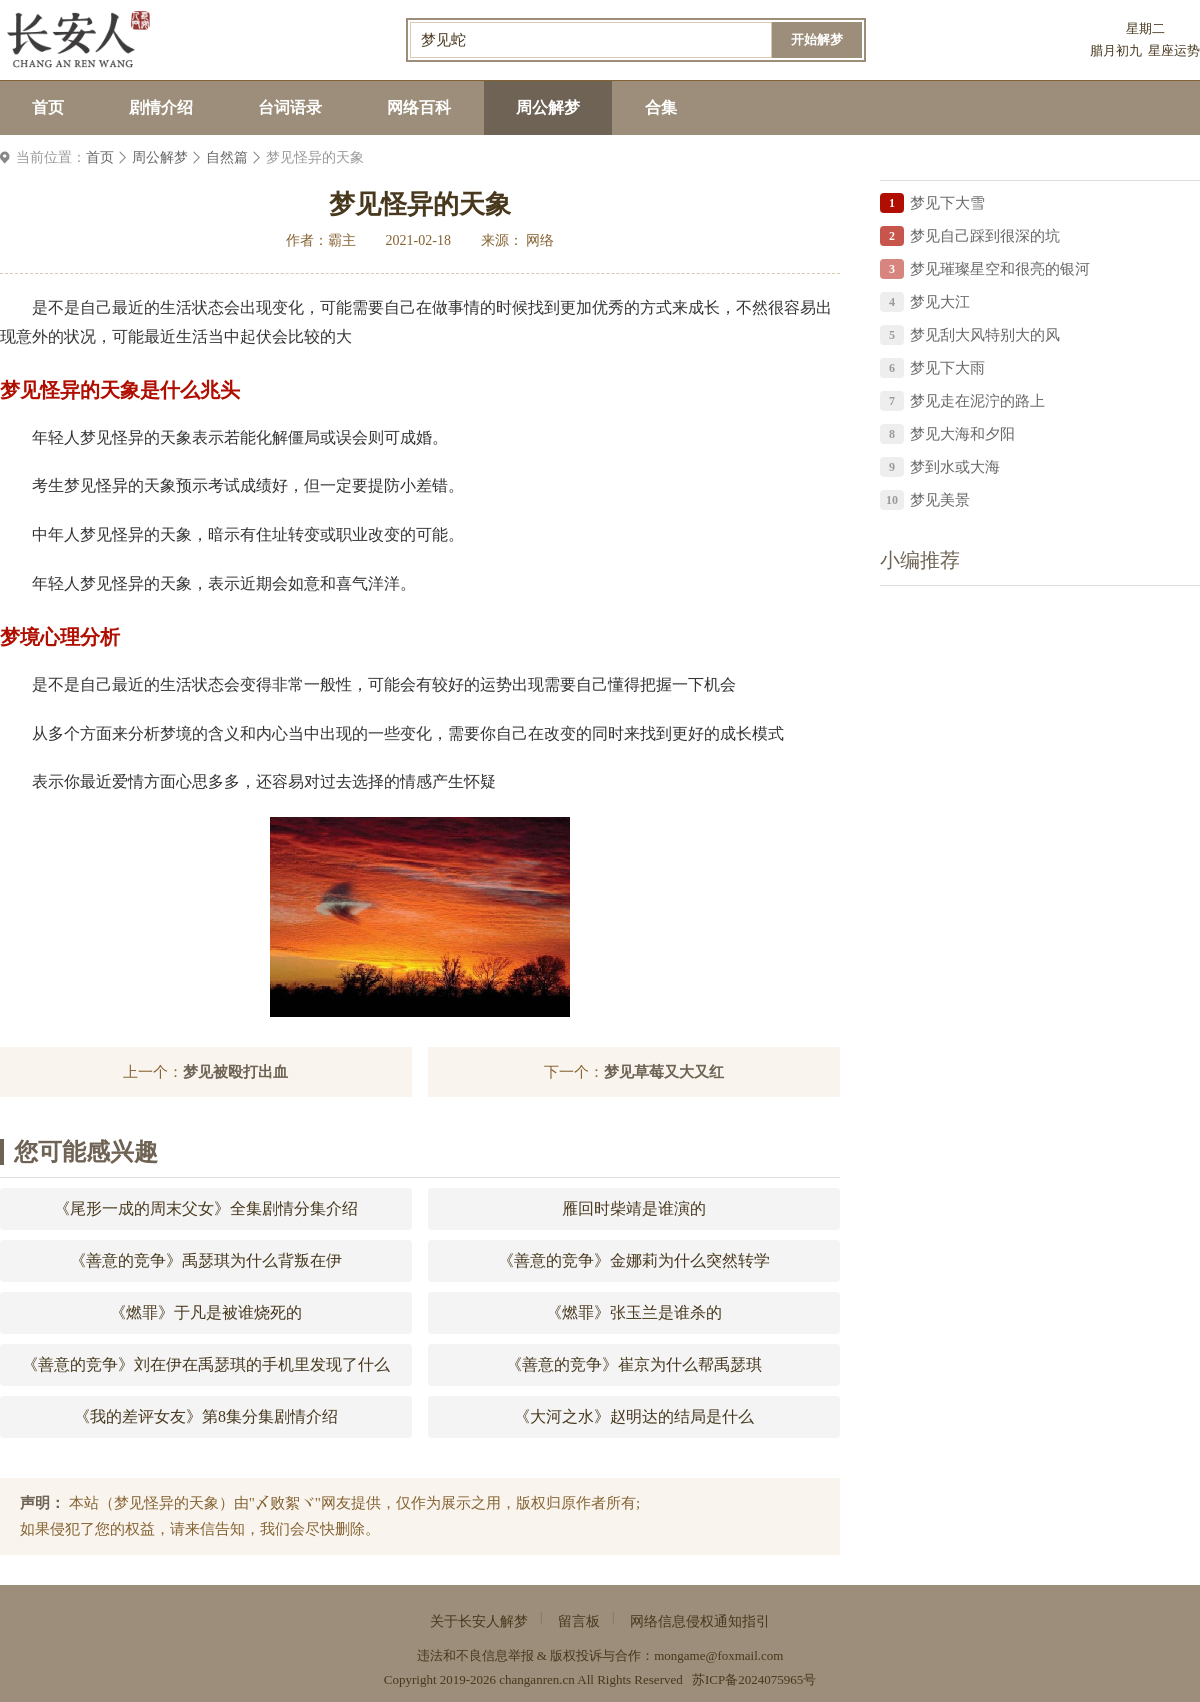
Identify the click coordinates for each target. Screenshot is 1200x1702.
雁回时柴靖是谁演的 (634, 1208)
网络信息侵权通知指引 (700, 1621)
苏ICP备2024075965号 (754, 1679)
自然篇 (227, 157)
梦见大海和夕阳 (962, 434)
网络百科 (419, 107)
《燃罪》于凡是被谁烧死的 (206, 1312)
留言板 (579, 1621)
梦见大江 (940, 302)
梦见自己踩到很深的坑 (985, 236)
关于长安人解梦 (479, 1621)
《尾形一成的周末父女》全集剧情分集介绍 (206, 1208)
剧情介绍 (161, 107)
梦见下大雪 (947, 203)
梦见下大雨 (947, 368)
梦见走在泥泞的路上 (977, 401)
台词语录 (290, 107)
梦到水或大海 (955, 467)
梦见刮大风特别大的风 (985, 335)
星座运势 (1174, 50)
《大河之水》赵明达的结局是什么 (634, 1416)
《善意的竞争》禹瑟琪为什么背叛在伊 (206, 1260)
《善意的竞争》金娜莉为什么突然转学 (634, 1260)
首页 (48, 107)
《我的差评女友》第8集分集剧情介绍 (206, 1416)
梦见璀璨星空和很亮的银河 (1000, 269)
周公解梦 (548, 107)
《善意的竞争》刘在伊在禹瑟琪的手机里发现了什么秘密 (206, 1371)
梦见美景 (940, 500)
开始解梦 (817, 39)
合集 (661, 107)
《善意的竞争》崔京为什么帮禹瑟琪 (634, 1364)
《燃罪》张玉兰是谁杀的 (634, 1312)
